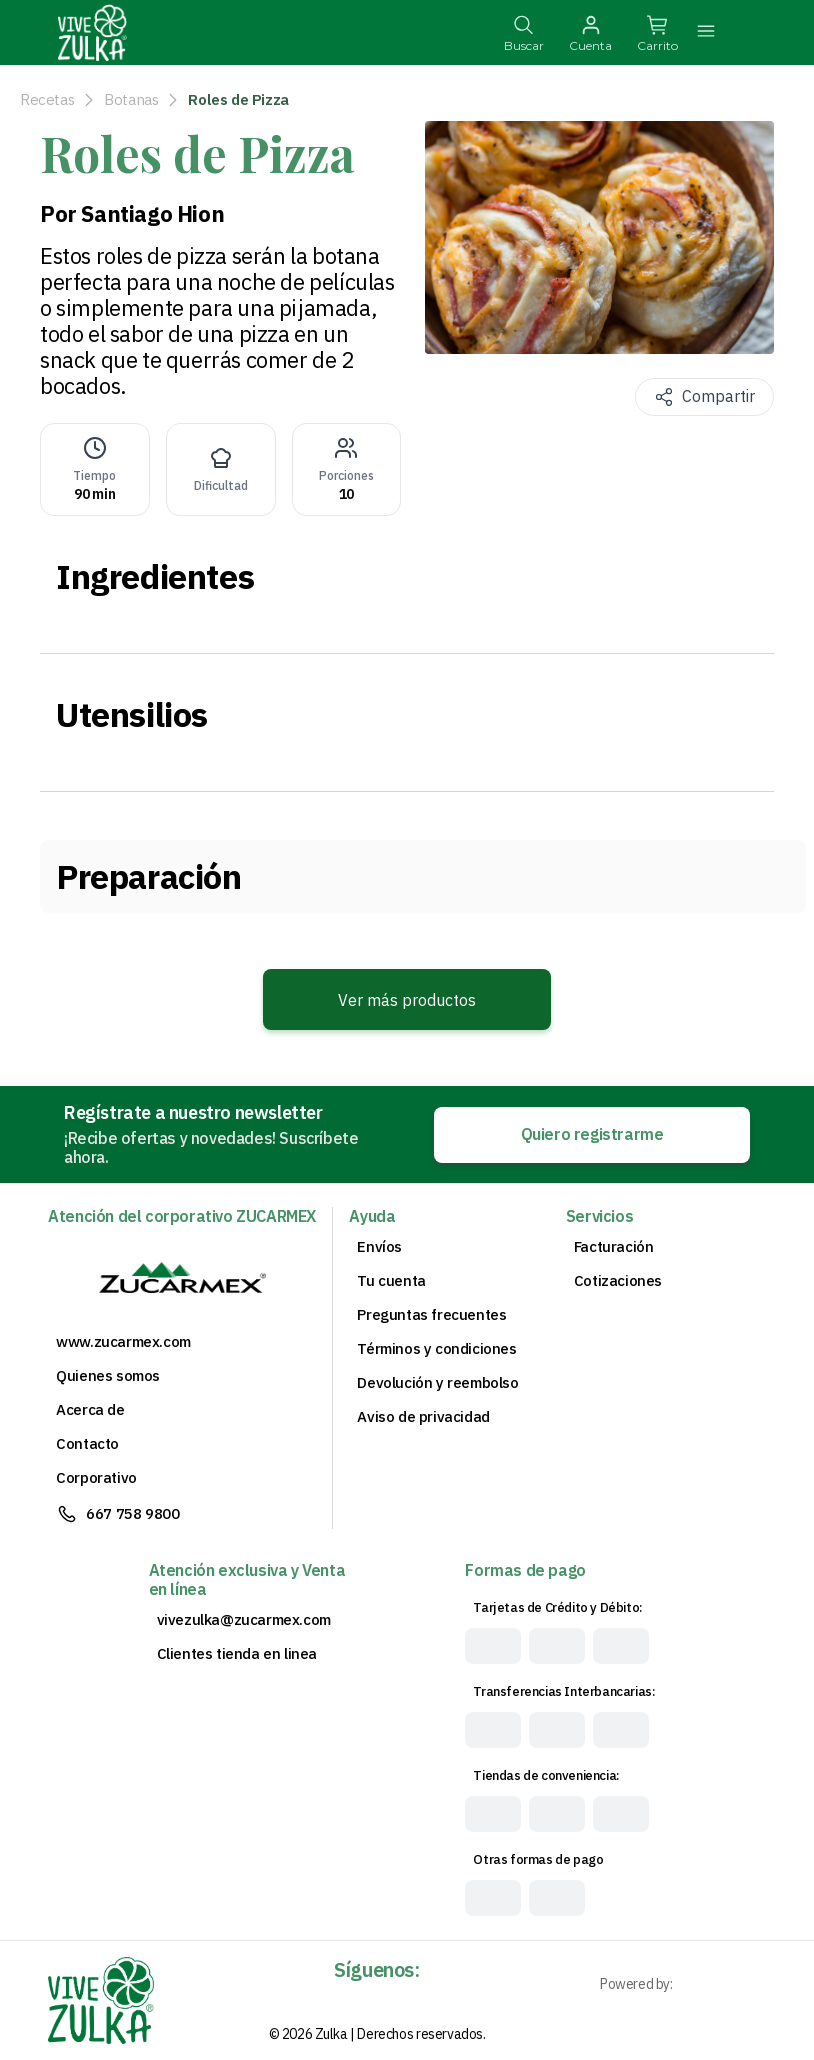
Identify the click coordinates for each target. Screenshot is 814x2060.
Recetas (47, 99)
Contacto (87, 1444)
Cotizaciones (618, 1281)
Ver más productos (407, 1000)
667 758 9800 (132, 1513)
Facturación (614, 1247)
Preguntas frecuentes (431, 1315)
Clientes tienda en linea (237, 1654)
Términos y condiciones (436, 1349)
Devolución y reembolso (437, 1383)
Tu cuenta (391, 1281)
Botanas (131, 99)
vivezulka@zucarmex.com (244, 1620)
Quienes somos (108, 1376)
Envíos (379, 1247)
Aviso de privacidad (423, 1417)
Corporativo (96, 1478)
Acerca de (90, 1410)
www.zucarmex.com (123, 1342)
